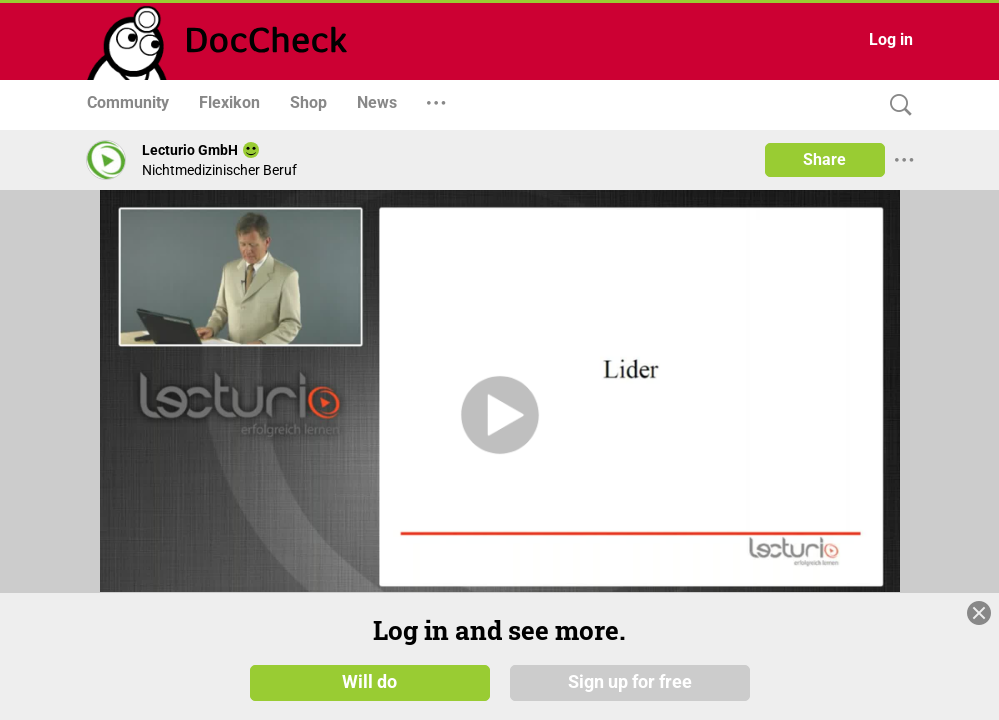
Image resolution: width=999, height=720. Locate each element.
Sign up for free (630, 682)
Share (824, 159)
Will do (369, 682)
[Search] (896, 105)
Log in (891, 39)
